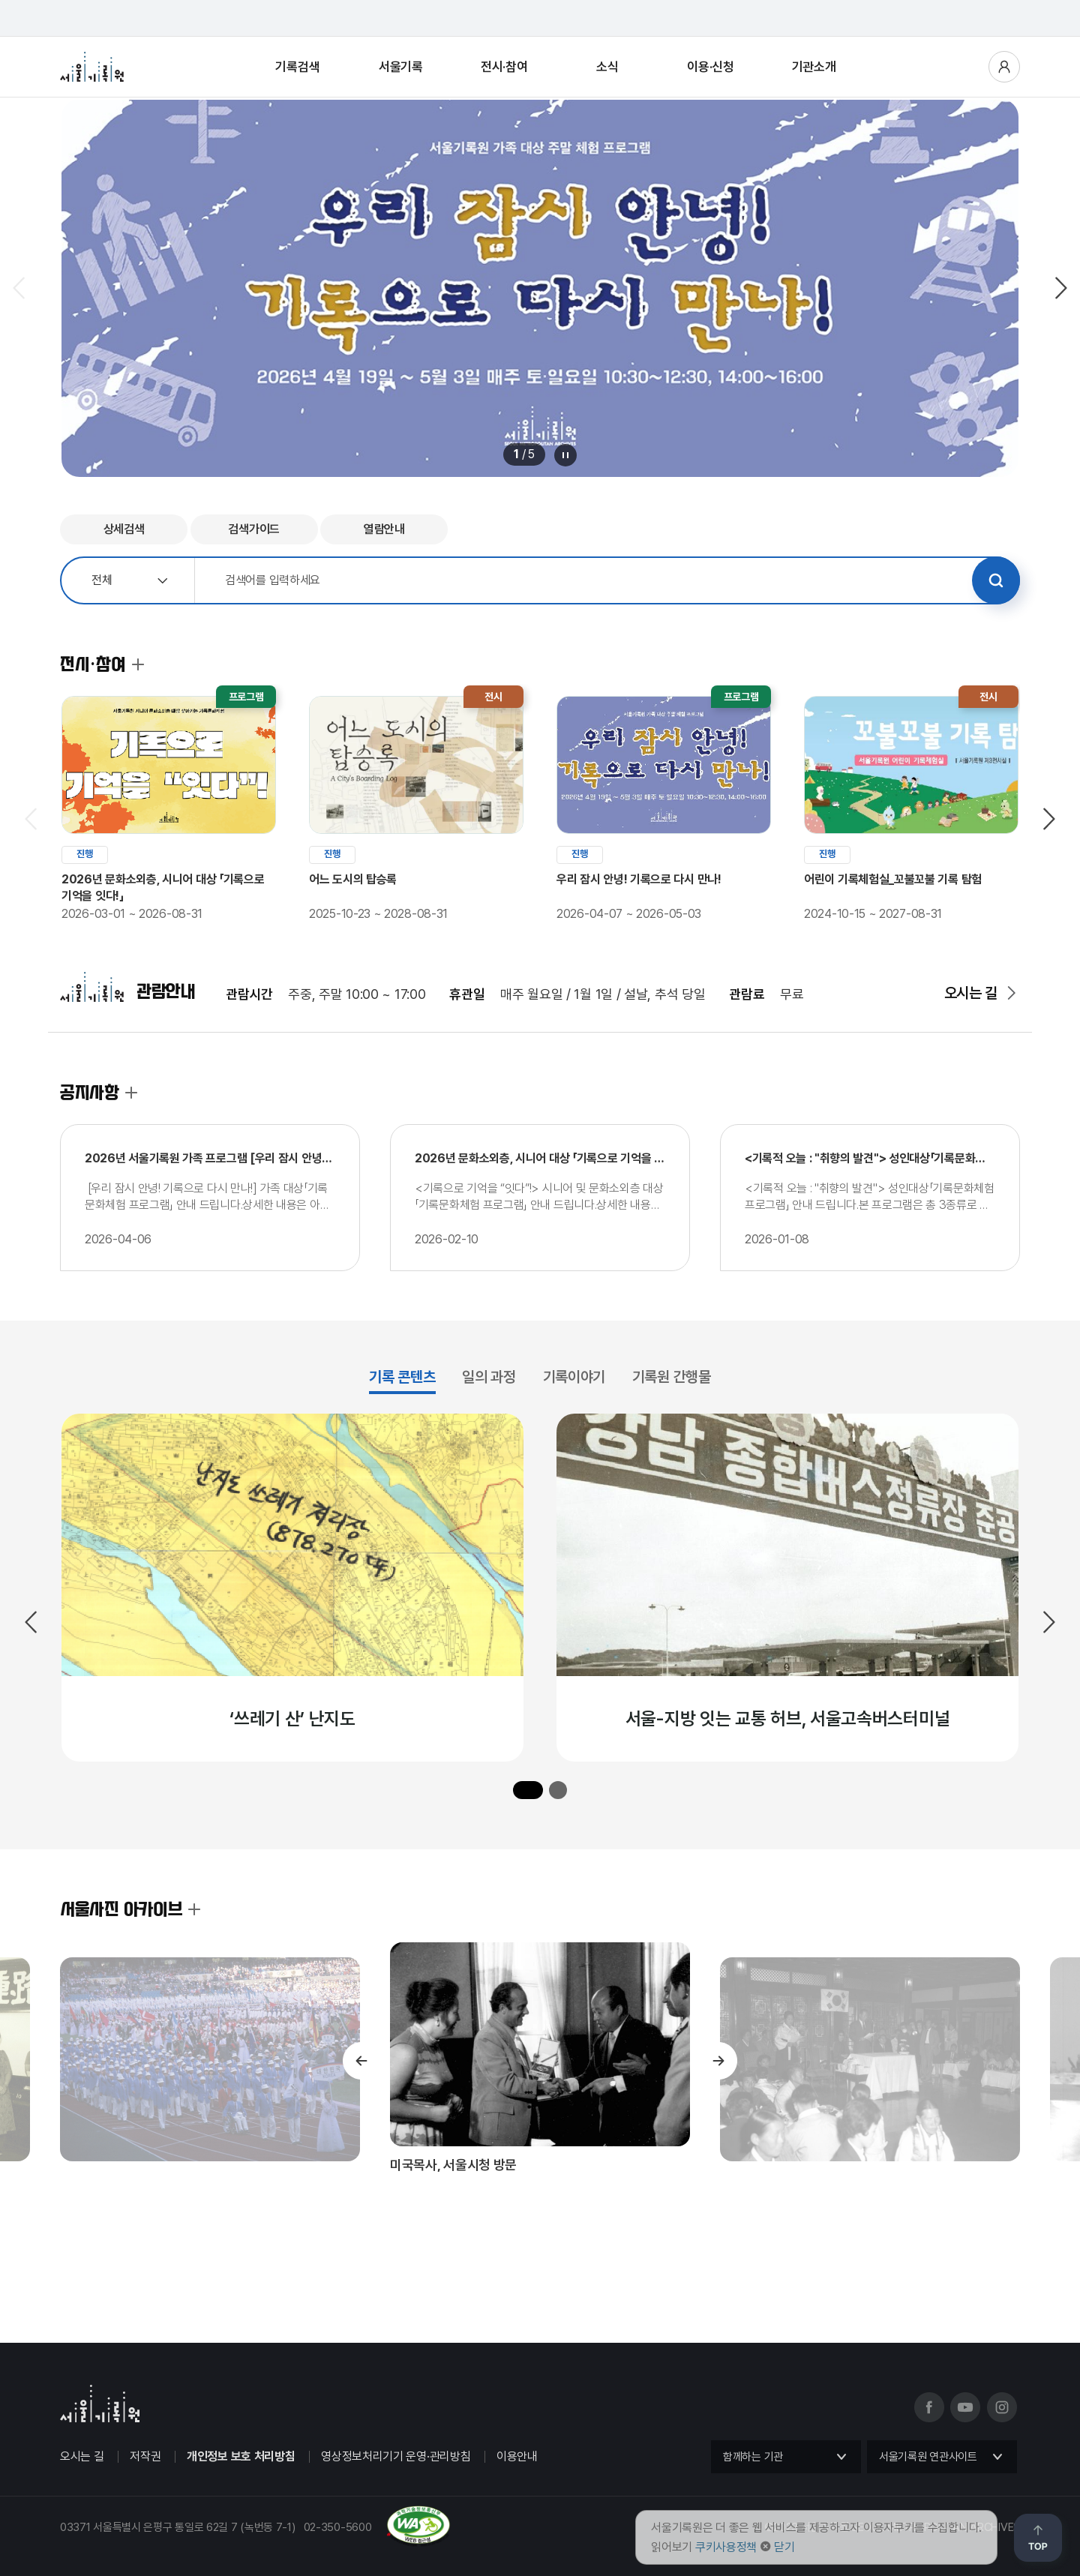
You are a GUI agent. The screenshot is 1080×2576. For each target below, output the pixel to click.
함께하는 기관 (753, 2457)
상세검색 (124, 529)
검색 (996, 580)
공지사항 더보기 (131, 1093)
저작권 (145, 2456)
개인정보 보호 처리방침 (241, 2456)
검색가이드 (254, 529)
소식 (607, 66)
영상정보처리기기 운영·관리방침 (395, 2456)
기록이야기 (574, 1377)
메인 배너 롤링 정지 (565, 455)
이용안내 (517, 2456)
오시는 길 (971, 993)
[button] (528, 1790)
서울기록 (401, 66)
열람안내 (384, 529)
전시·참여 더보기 (138, 664)
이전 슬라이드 (20, 288)
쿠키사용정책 (726, 2547)
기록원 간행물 (671, 1377)
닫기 (784, 2547)
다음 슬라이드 (1060, 288)
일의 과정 (489, 1377)
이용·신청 (710, 66)
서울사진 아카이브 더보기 (194, 1909)
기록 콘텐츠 (402, 1377)
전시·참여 (504, 66)
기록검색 (297, 66)
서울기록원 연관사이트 (928, 2457)
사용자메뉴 (1004, 66)
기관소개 (814, 66)
